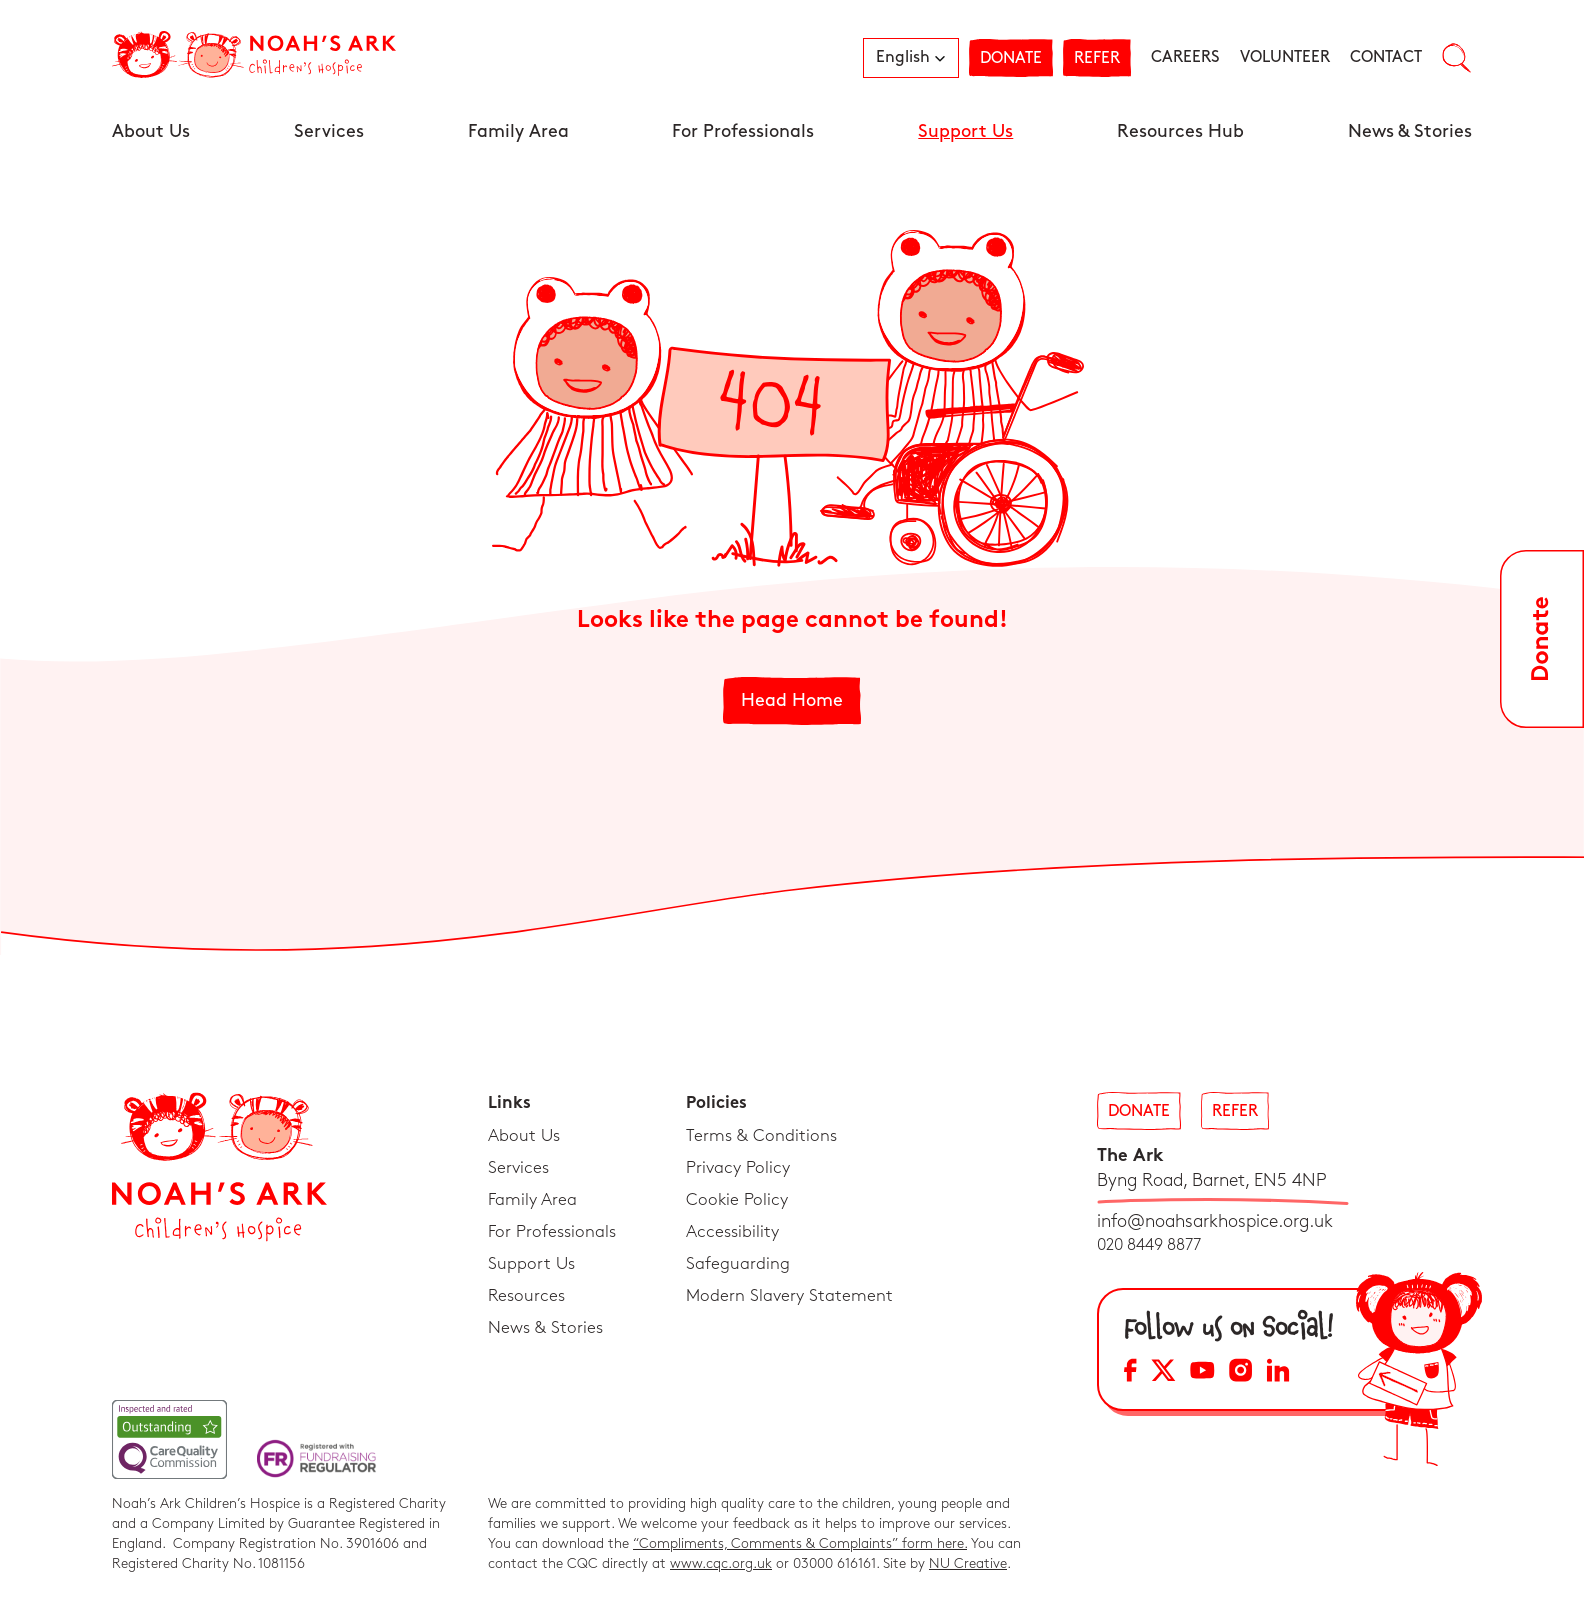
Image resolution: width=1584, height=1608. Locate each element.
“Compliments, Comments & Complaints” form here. (800, 1543)
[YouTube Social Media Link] (1202, 1373)
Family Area (518, 131)
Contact (1386, 57)
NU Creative (968, 1563)
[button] (911, 58)
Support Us (965, 131)
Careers (1185, 57)
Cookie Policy (737, 1200)
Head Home (792, 700)
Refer (1097, 58)
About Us (151, 131)
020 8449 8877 (1149, 1245)
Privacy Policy (738, 1168)
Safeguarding (738, 1264)
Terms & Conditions (761, 1136)
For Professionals (743, 131)
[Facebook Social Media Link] (1130, 1373)
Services (329, 131)
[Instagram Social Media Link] (1240, 1373)
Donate (1011, 58)
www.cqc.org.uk (721, 1563)
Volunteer (1285, 57)
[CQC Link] (169, 1439)
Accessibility (732, 1232)
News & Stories (1410, 131)
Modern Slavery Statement (789, 1296)
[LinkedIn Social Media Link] (1278, 1373)
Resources (526, 1296)
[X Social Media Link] (1163, 1373)
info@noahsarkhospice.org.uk (1215, 1221)
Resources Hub (1180, 131)
